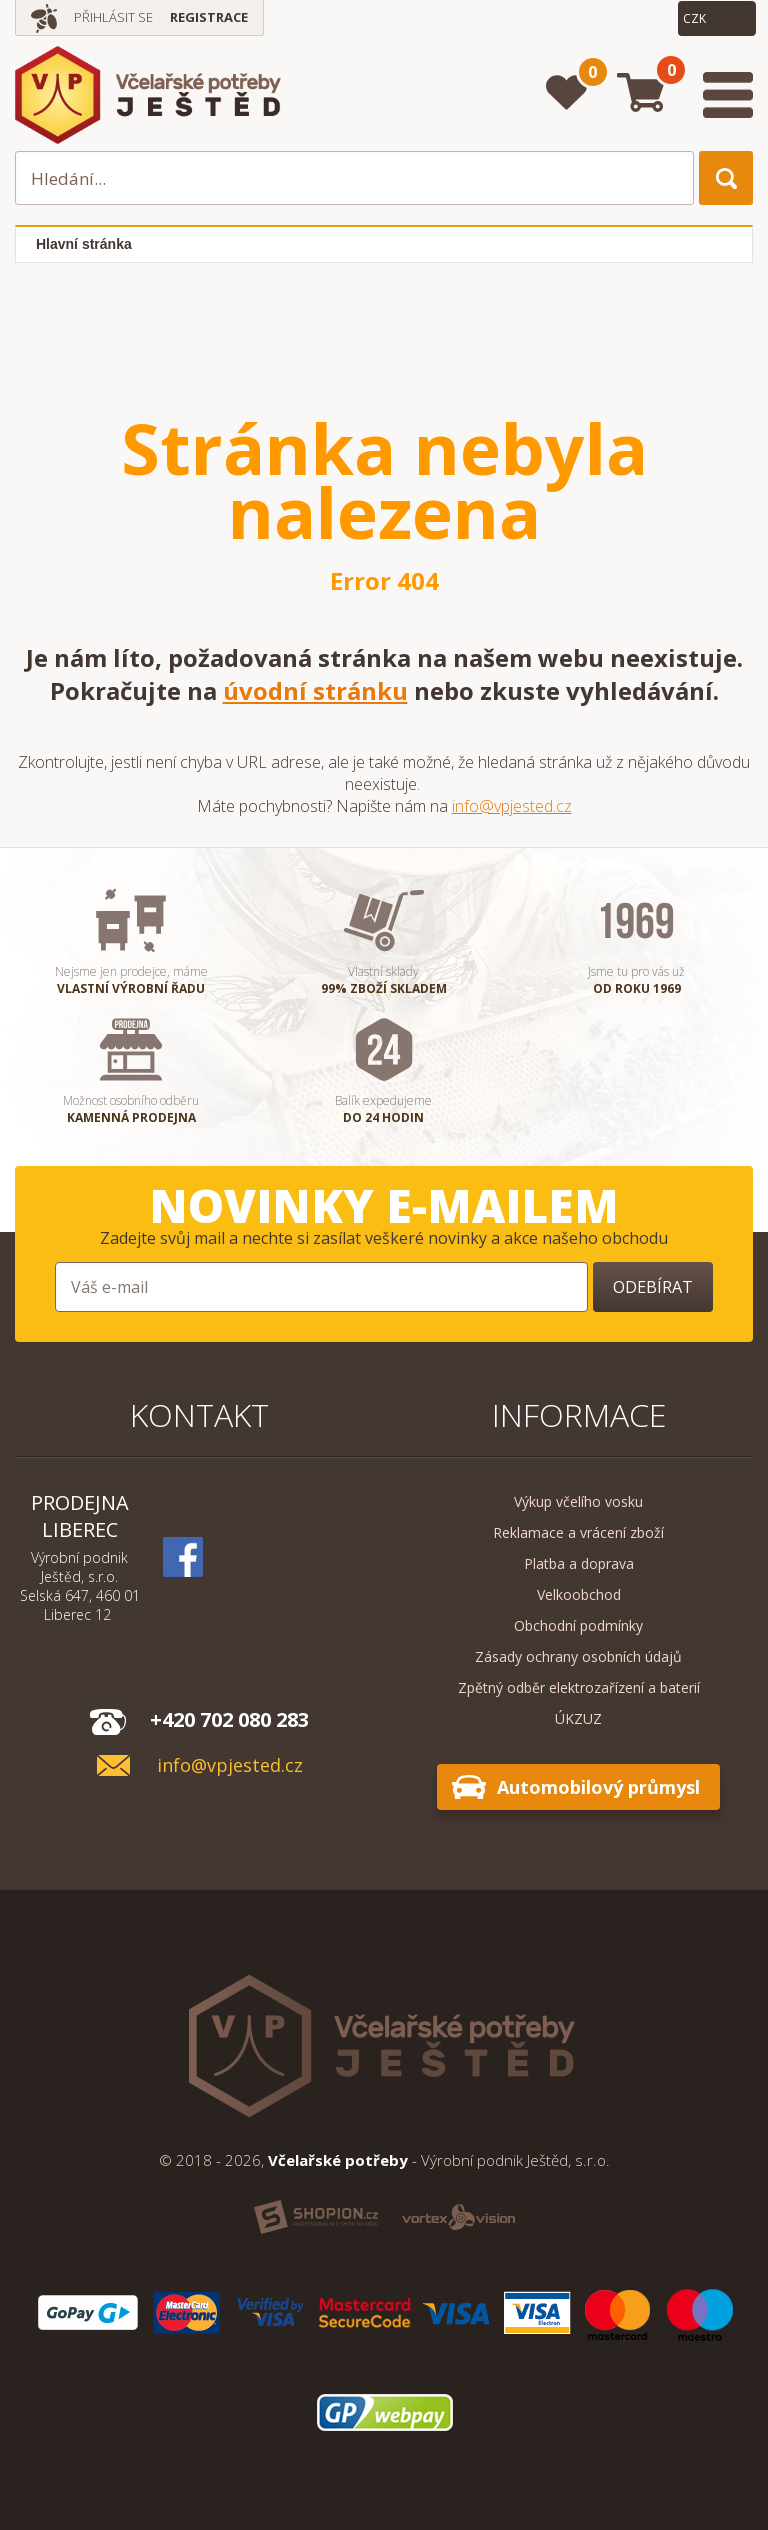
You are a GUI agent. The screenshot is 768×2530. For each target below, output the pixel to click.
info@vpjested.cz (512, 806)
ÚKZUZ (578, 1718)
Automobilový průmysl (598, 1787)
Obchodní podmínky (578, 1625)
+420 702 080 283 (229, 1719)
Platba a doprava (579, 1563)
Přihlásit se (113, 17)
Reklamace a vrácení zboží (578, 1532)
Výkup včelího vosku (578, 1501)
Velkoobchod (579, 1594)
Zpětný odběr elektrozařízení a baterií (579, 1687)
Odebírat (653, 1287)
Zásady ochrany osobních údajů (578, 1656)
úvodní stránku (315, 690)
